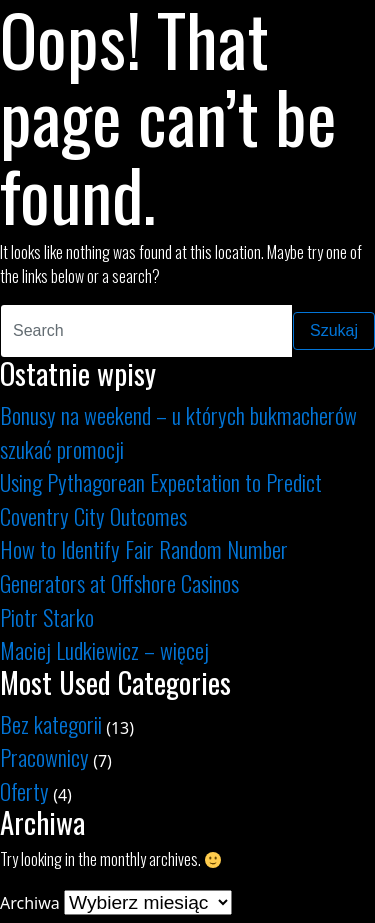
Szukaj (334, 330)
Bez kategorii (51, 723)
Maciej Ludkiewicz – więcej (104, 649)
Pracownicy (44, 756)
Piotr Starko (47, 616)
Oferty (24, 790)
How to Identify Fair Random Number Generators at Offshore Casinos (144, 565)
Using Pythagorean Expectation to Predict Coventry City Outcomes (161, 498)
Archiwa (30, 903)
